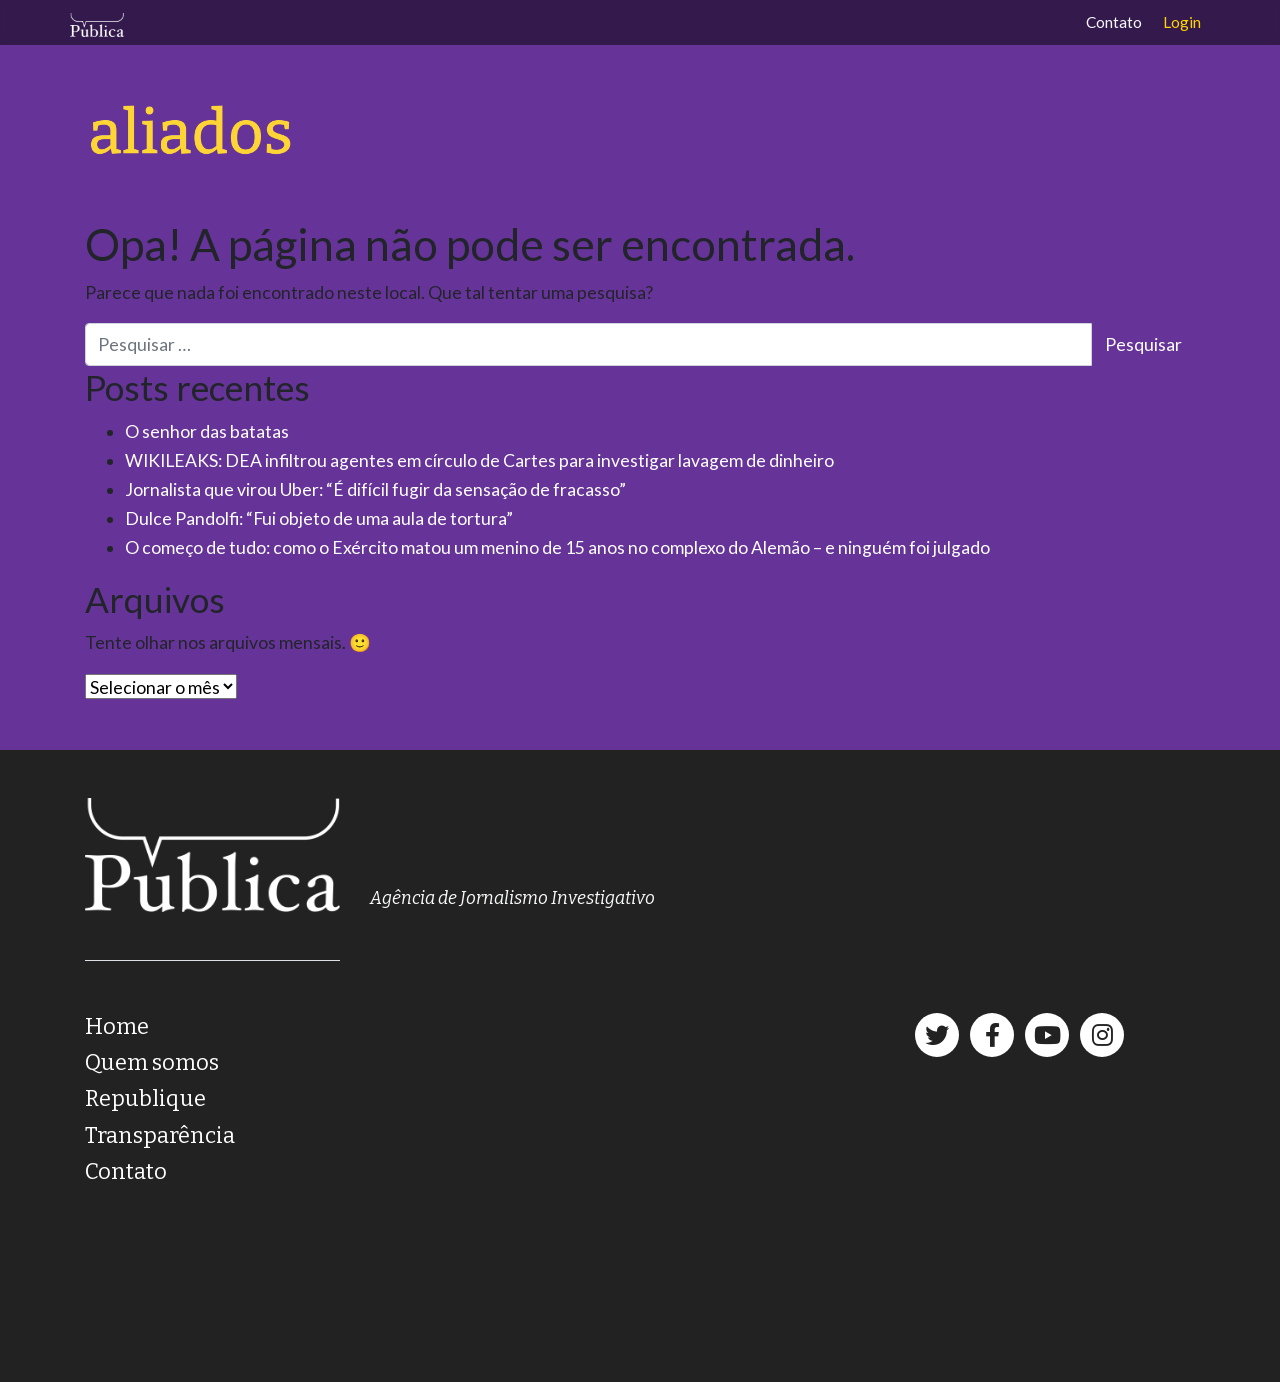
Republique (145, 1098)
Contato (1114, 22)
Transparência (160, 1135)
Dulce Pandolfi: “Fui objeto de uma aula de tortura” (319, 518)
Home (117, 1026)
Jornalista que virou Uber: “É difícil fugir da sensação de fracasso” (375, 489)
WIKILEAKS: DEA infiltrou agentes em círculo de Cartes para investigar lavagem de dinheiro (479, 460)
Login (1182, 22)
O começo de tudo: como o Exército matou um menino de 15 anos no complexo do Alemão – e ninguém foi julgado (557, 547)
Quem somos (152, 1062)
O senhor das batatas (207, 431)
